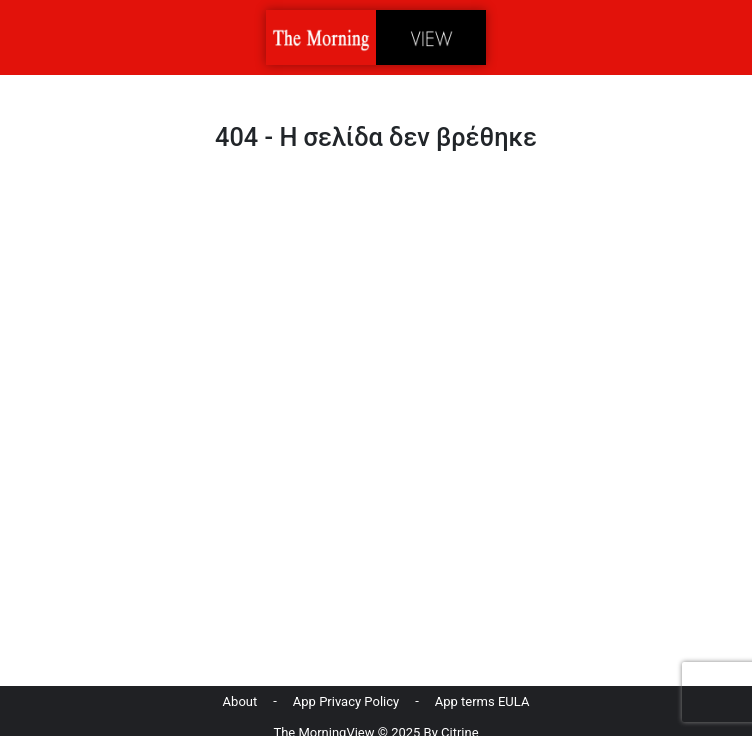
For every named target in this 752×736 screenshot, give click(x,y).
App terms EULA (482, 701)
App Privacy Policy (346, 701)
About (240, 701)
